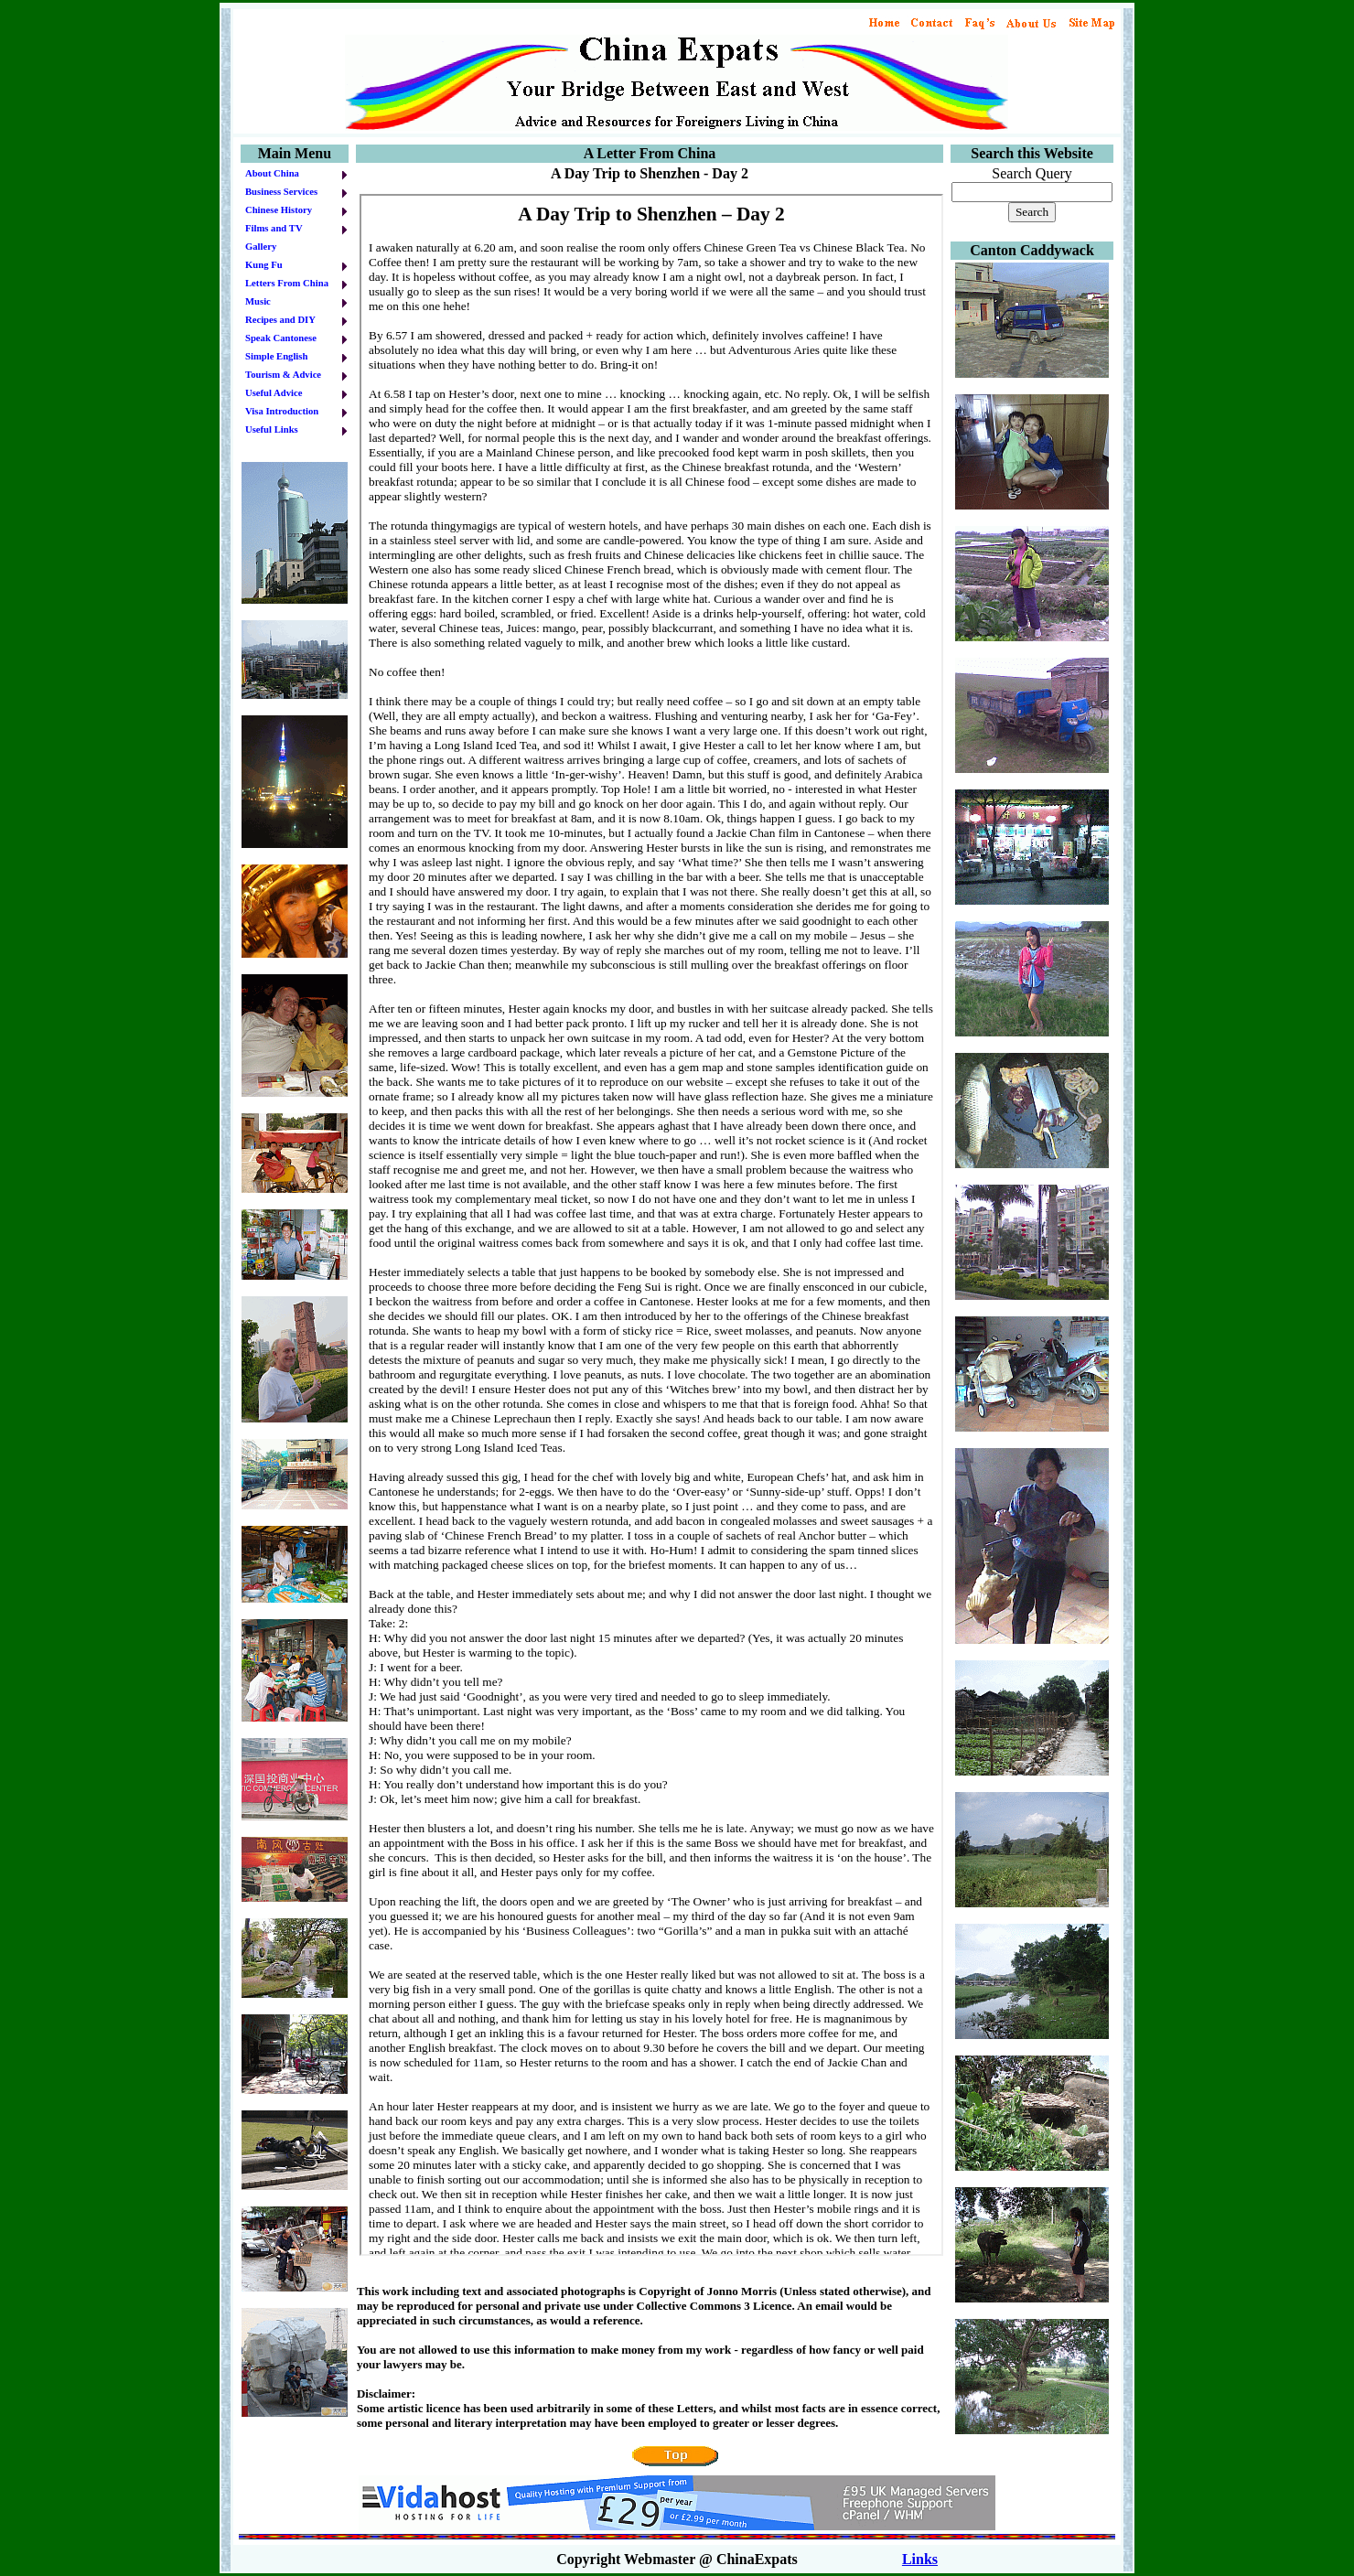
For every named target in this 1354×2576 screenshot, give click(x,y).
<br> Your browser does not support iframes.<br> (651, 1225)
